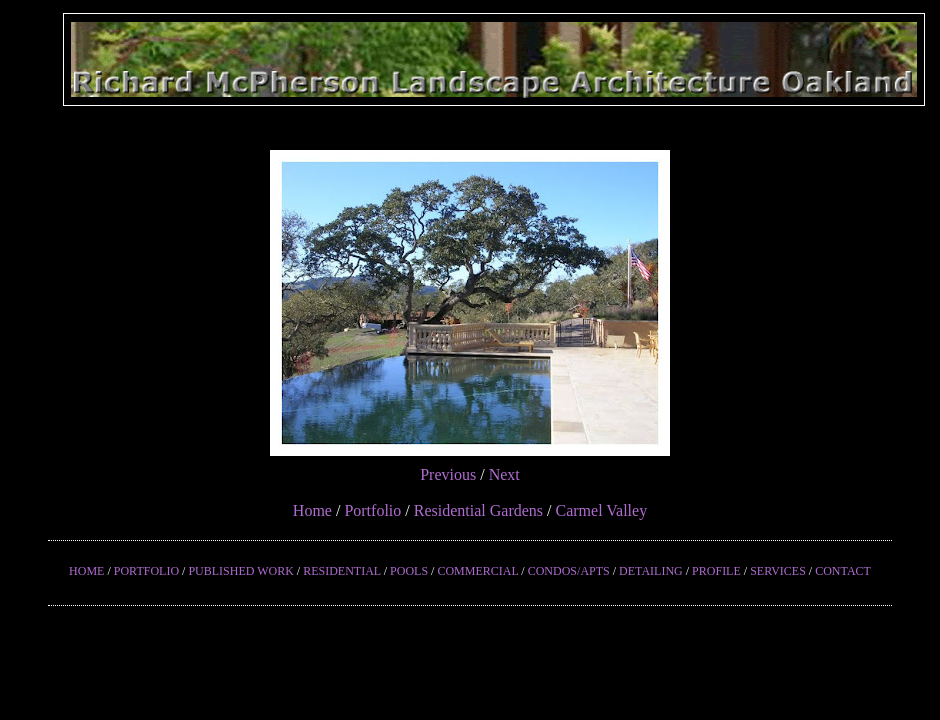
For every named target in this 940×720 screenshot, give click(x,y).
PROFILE (716, 571)
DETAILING (651, 571)
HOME (86, 571)
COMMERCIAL (477, 571)
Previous (448, 474)
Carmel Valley (601, 510)
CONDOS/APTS (569, 571)
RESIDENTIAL (342, 571)
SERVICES (778, 571)
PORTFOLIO (146, 571)
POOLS (409, 571)
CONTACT (843, 571)
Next (504, 474)
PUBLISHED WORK (240, 571)
